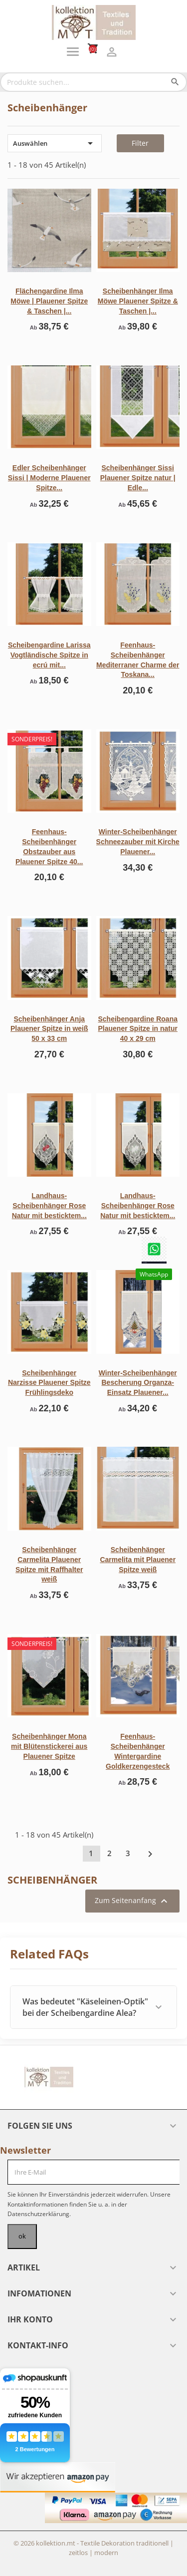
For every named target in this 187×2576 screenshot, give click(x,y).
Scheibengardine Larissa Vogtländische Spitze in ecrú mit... (49, 655)
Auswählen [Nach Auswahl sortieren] (54, 143)
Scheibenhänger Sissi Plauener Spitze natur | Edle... (138, 478)
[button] (93, 2007)
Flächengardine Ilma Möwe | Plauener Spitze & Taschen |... (49, 301)
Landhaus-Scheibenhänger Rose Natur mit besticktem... (49, 1206)
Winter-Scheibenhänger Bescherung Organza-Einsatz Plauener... (138, 1383)
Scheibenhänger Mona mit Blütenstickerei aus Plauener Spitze (49, 1746)
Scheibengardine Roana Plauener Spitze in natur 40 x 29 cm (138, 1029)
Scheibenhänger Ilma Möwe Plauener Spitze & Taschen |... (138, 301)
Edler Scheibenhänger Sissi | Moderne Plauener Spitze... (49, 478)
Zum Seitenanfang (132, 1901)
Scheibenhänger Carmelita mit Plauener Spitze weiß (138, 1560)
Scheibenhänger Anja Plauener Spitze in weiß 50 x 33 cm (49, 1029)
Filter (140, 143)
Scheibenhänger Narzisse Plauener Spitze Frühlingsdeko (49, 1383)
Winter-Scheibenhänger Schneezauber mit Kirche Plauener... (138, 842)
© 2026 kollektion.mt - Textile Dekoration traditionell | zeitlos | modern (93, 2548)
